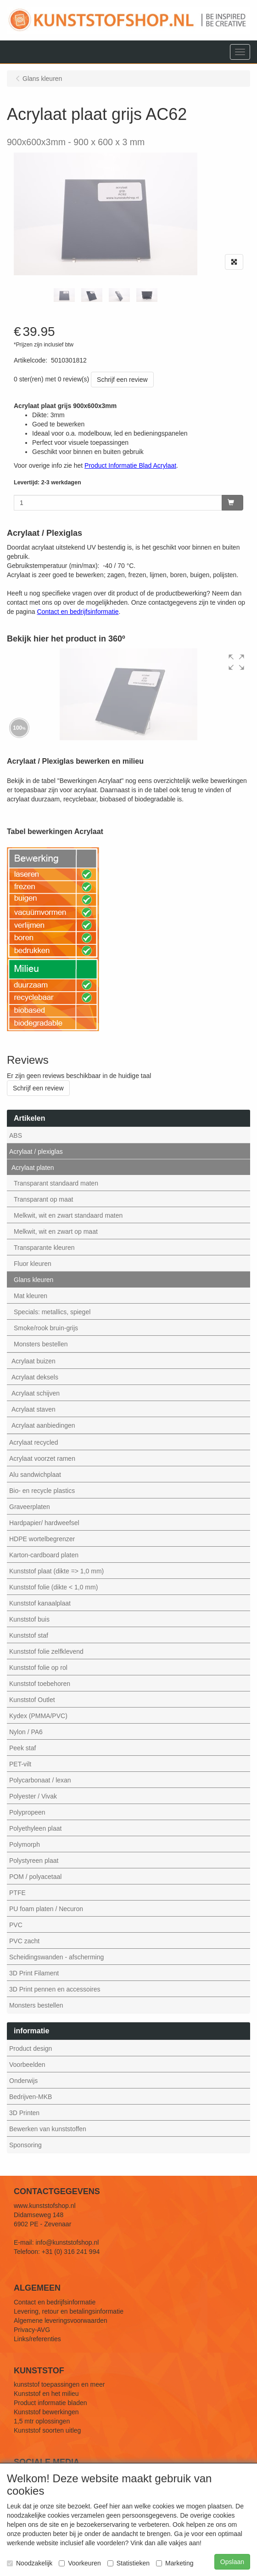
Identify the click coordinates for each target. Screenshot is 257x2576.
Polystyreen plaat (33, 1860)
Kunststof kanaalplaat (40, 1603)
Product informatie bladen (50, 2402)
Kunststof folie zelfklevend (46, 1651)
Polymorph (24, 1844)
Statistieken (128, 2563)
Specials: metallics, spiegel (52, 1312)
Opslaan (232, 2561)
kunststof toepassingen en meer (59, 2384)
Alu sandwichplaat (35, 1474)
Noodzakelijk (29, 2563)
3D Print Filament (34, 1973)
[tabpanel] (64, 295)
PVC (15, 1925)
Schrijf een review (122, 379)
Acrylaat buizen (33, 1361)
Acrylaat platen (32, 1167)
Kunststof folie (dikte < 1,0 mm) (53, 1587)
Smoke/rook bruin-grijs (46, 1328)
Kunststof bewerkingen (46, 2412)
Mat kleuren (30, 1295)
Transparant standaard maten (56, 1183)
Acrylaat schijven (35, 1393)
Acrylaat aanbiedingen (43, 1425)
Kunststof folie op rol (38, 1667)
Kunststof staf (28, 1635)
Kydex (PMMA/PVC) (38, 1715)
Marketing (174, 2563)
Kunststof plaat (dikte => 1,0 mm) (56, 1571)
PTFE (17, 1892)
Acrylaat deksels (34, 1377)
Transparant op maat (43, 1199)
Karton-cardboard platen (43, 1555)
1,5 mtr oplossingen (42, 2421)
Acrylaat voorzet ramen (42, 1458)
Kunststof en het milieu (46, 2393)
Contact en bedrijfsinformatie (54, 2302)
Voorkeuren (80, 2563)
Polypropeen (27, 1812)
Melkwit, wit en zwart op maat (56, 1231)
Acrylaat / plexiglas (36, 1151)
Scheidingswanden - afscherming (56, 1957)
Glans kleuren (33, 1279)
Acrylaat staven (33, 1409)
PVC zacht (24, 1941)
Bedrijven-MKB (30, 2096)
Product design (30, 2048)
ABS (15, 1135)
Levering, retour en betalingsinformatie (68, 2311)
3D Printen (24, 2112)
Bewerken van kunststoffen (47, 2129)
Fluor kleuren (32, 1263)
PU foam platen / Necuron (46, 1908)
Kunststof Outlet (32, 1699)
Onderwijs (23, 2080)
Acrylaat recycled (33, 1442)
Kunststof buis (29, 1619)
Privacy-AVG (32, 2329)
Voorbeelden (27, 2064)
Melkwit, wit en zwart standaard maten (68, 1215)
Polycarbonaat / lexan (40, 1780)
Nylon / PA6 (26, 1732)
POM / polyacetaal (35, 1876)
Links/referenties (37, 2339)
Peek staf (22, 1748)
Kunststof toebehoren (39, 1683)
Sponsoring (25, 2145)
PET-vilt (20, 1764)
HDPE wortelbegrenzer (42, 1539)
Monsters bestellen (41, 1344)
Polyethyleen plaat (35, 1828)
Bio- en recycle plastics (42, 1490)
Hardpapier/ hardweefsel (44, 1522)
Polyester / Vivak (33, 1796)
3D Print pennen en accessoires (54, 1989)
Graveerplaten (29, 1506)
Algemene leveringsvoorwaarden (60, 2320)
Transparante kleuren (44, 1247)
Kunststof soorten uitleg (47, 2430)
